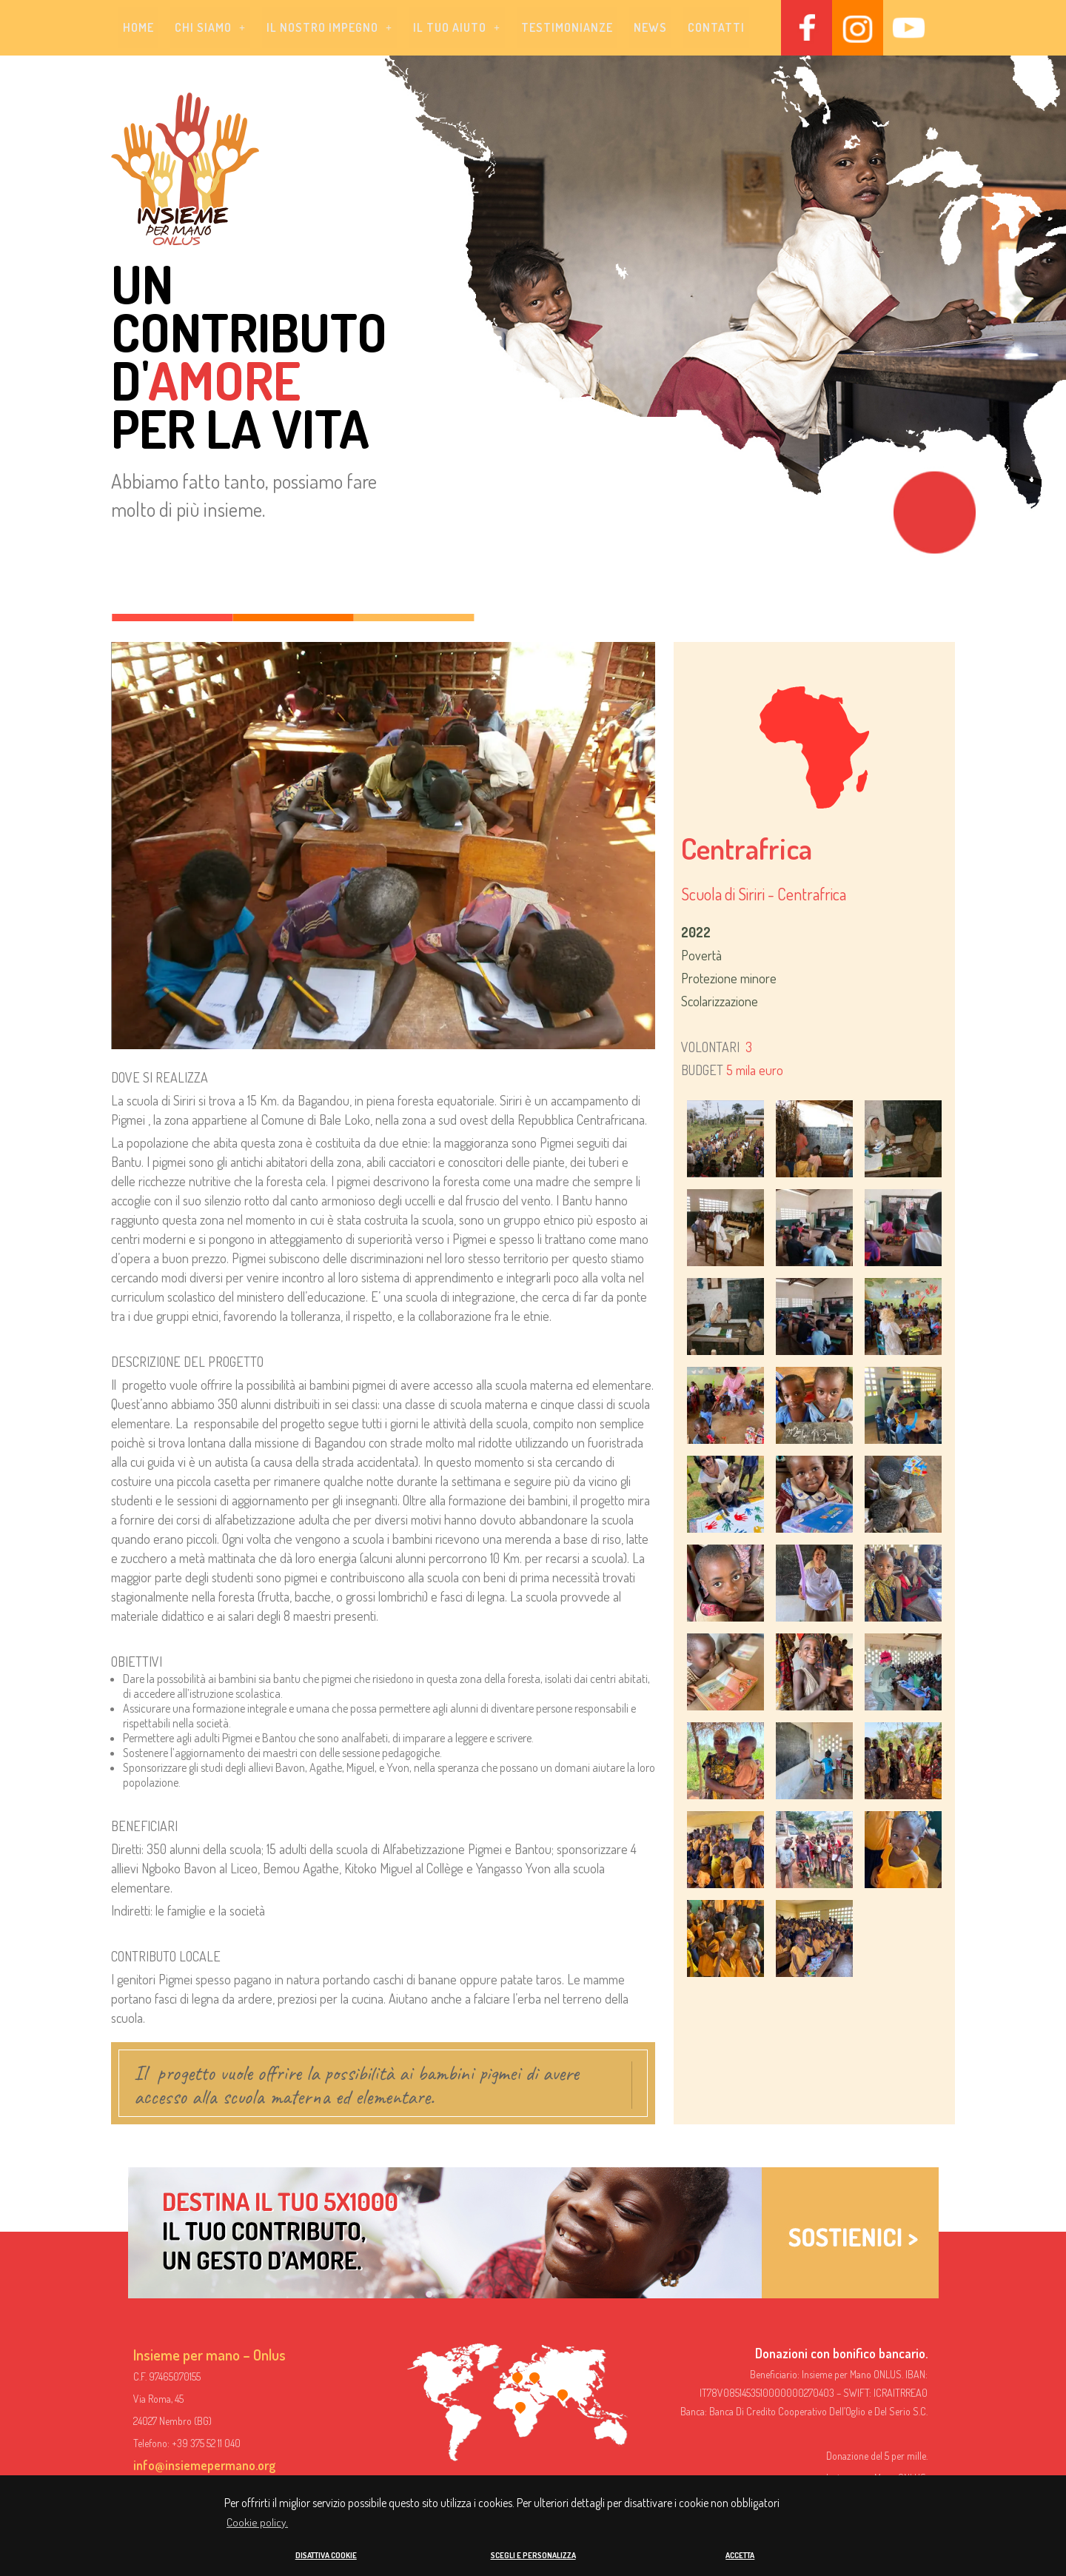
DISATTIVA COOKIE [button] (326, 2555)
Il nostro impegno (329, 28)
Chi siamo (210, 28)
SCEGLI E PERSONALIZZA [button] (533, 2555)
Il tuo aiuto (456, 28)
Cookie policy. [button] (257, 2522)
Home (138, 28)
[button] (210, 28)
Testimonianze (567, 28)
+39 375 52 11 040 (206, 2444)
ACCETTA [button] (739, 2555)
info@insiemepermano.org (204, 2466)
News (650, 28)
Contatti (716, 28)
